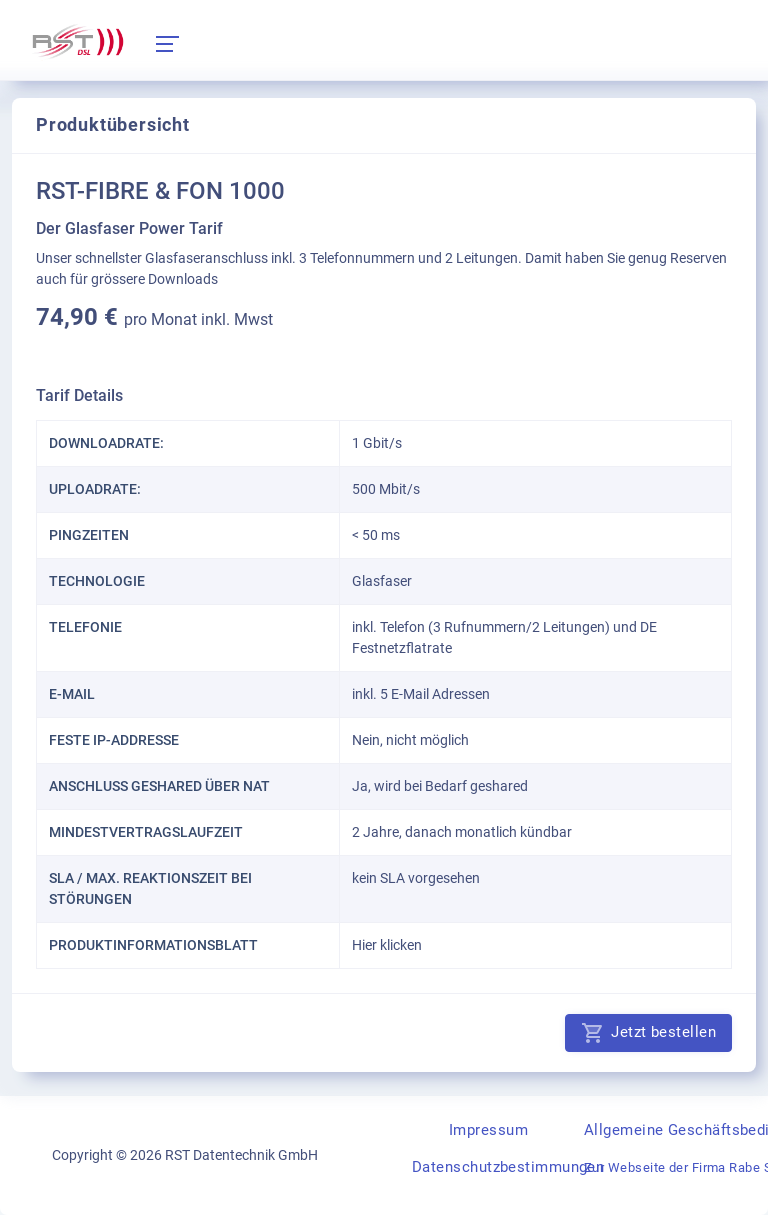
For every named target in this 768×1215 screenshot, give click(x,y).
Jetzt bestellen (648, 1033)
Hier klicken (387, 945)
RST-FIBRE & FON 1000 (160, 191)
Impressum (488, 1130)
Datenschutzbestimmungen (508, 1167)
